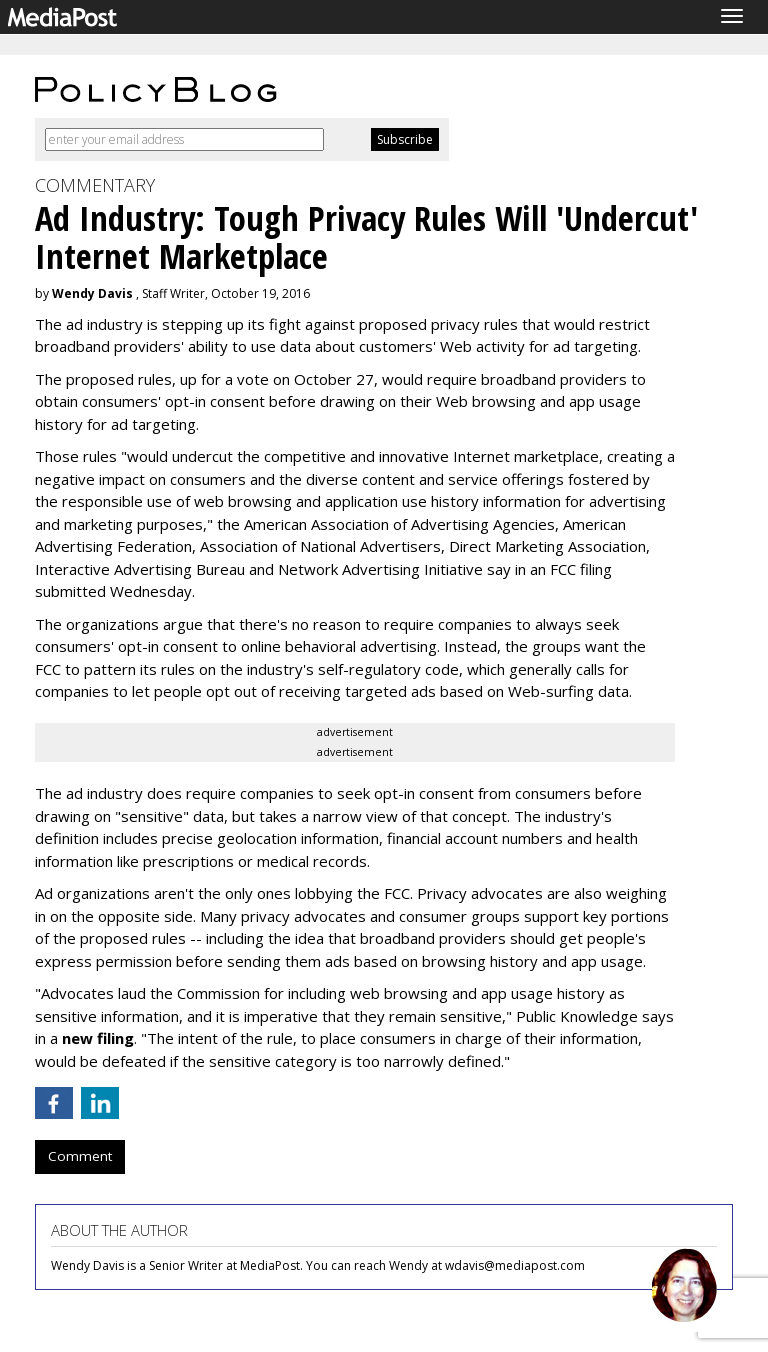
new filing (98, 1038)
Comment (80, 1156)
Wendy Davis (92, 293)
